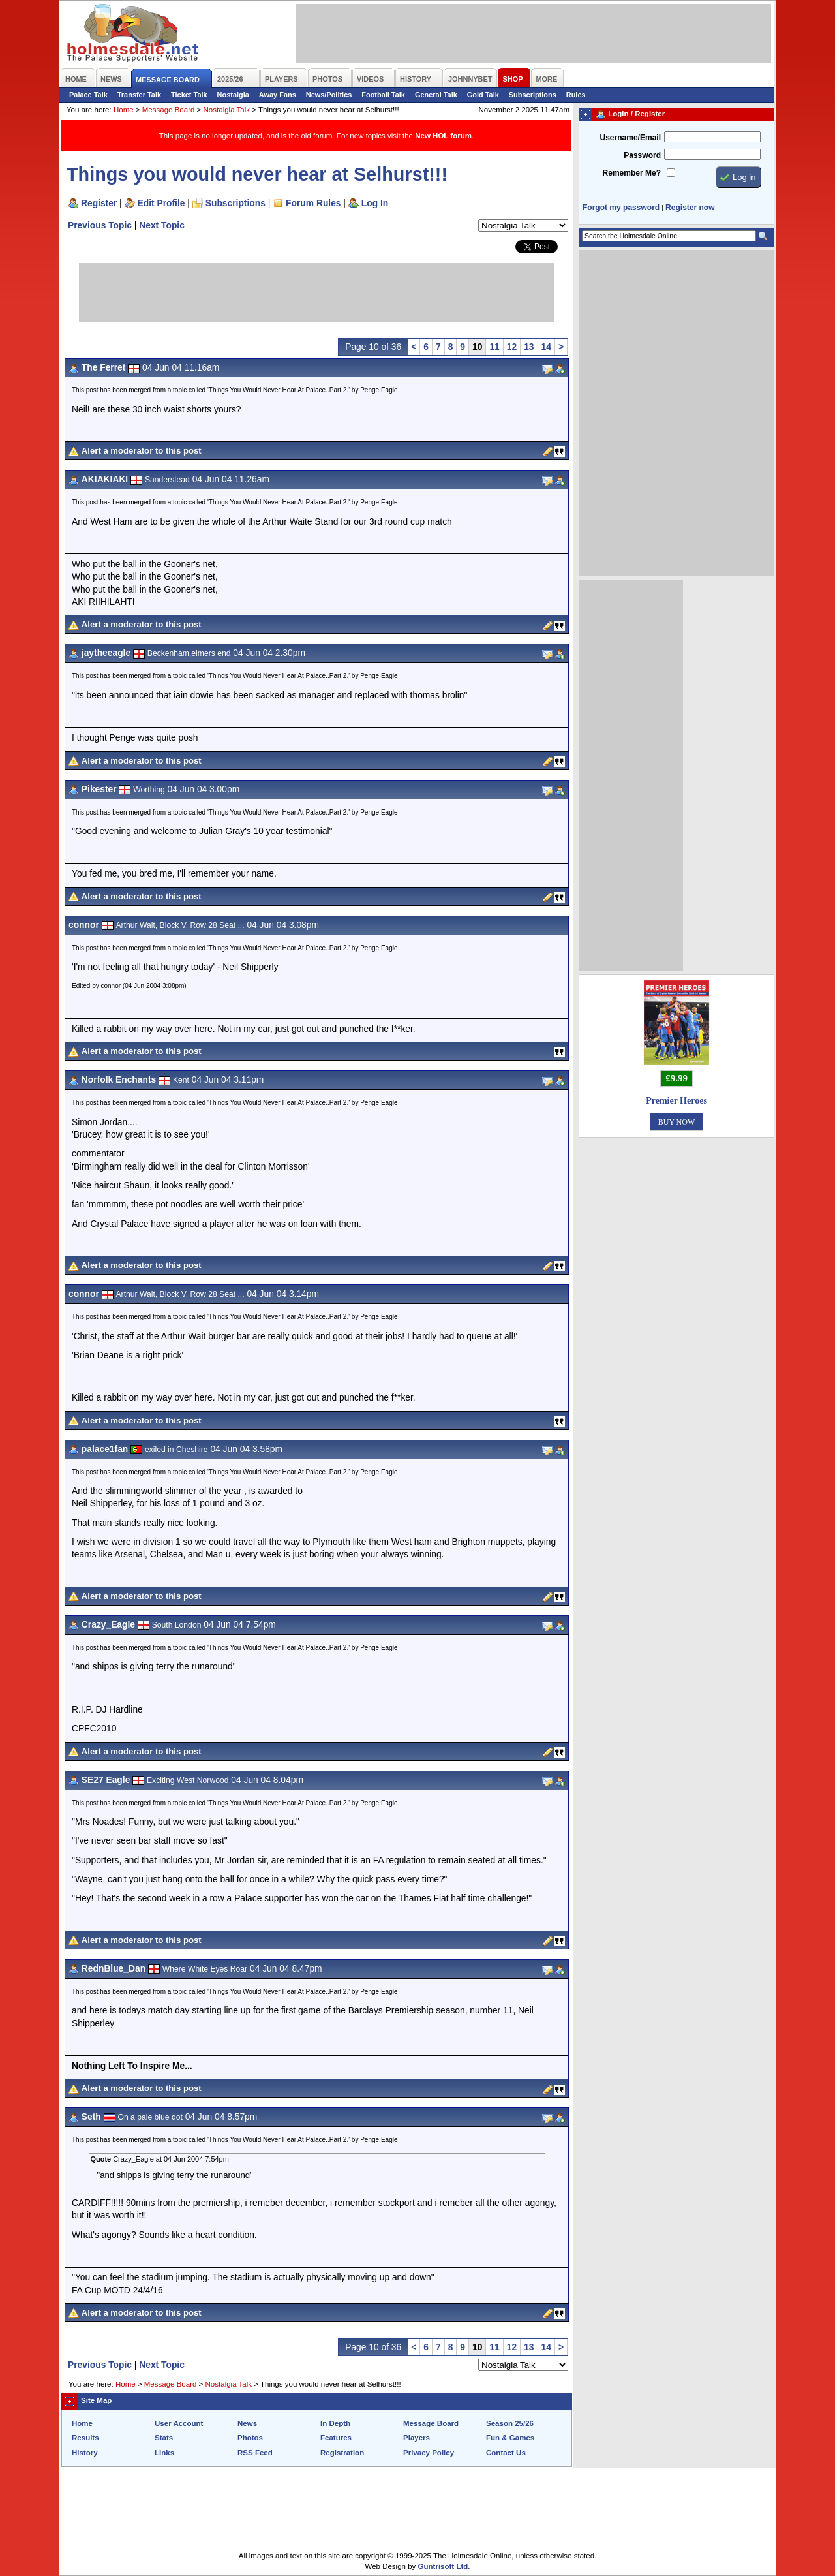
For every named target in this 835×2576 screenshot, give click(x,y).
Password (642, 155)
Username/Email (630, 137)
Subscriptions (532, 95)
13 (529, 346)
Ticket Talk (189, 95)
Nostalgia (233, 95)
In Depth (335, 2423)
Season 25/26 (510, 2423)
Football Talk (383, 95)
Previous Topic (100, 225)
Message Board (168, 110)
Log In (374, 203)
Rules (576, 95)
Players (416, 2438)
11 (494, 346)
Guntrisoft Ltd (443, 2566)
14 (546, 346)
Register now (689, 207)
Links (164, 2453)
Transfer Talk (139, 95)
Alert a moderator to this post (142, 451)
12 (512, 346)
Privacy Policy (428, 2453)
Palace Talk (88, 95)
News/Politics (329, 95)
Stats (164, 2438)
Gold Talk (483, 95)
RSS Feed (255, 2453)
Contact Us (506, 2453)
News (247, 2423)
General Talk (436, 95)
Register (99, 203)
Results (85, 2438)
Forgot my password (621, 207)
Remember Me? (632, 173)
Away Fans (277, 95)
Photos (250, 2438)
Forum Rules (313, 203)
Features (336, 2438)
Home (124, 110)
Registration (342, 2453)
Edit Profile (161, 203)
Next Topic (162, 225)
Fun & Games (510, 2438)
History (85, 2453)
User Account (179, 2423)
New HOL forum (443, 136)
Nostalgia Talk (227, 110)
